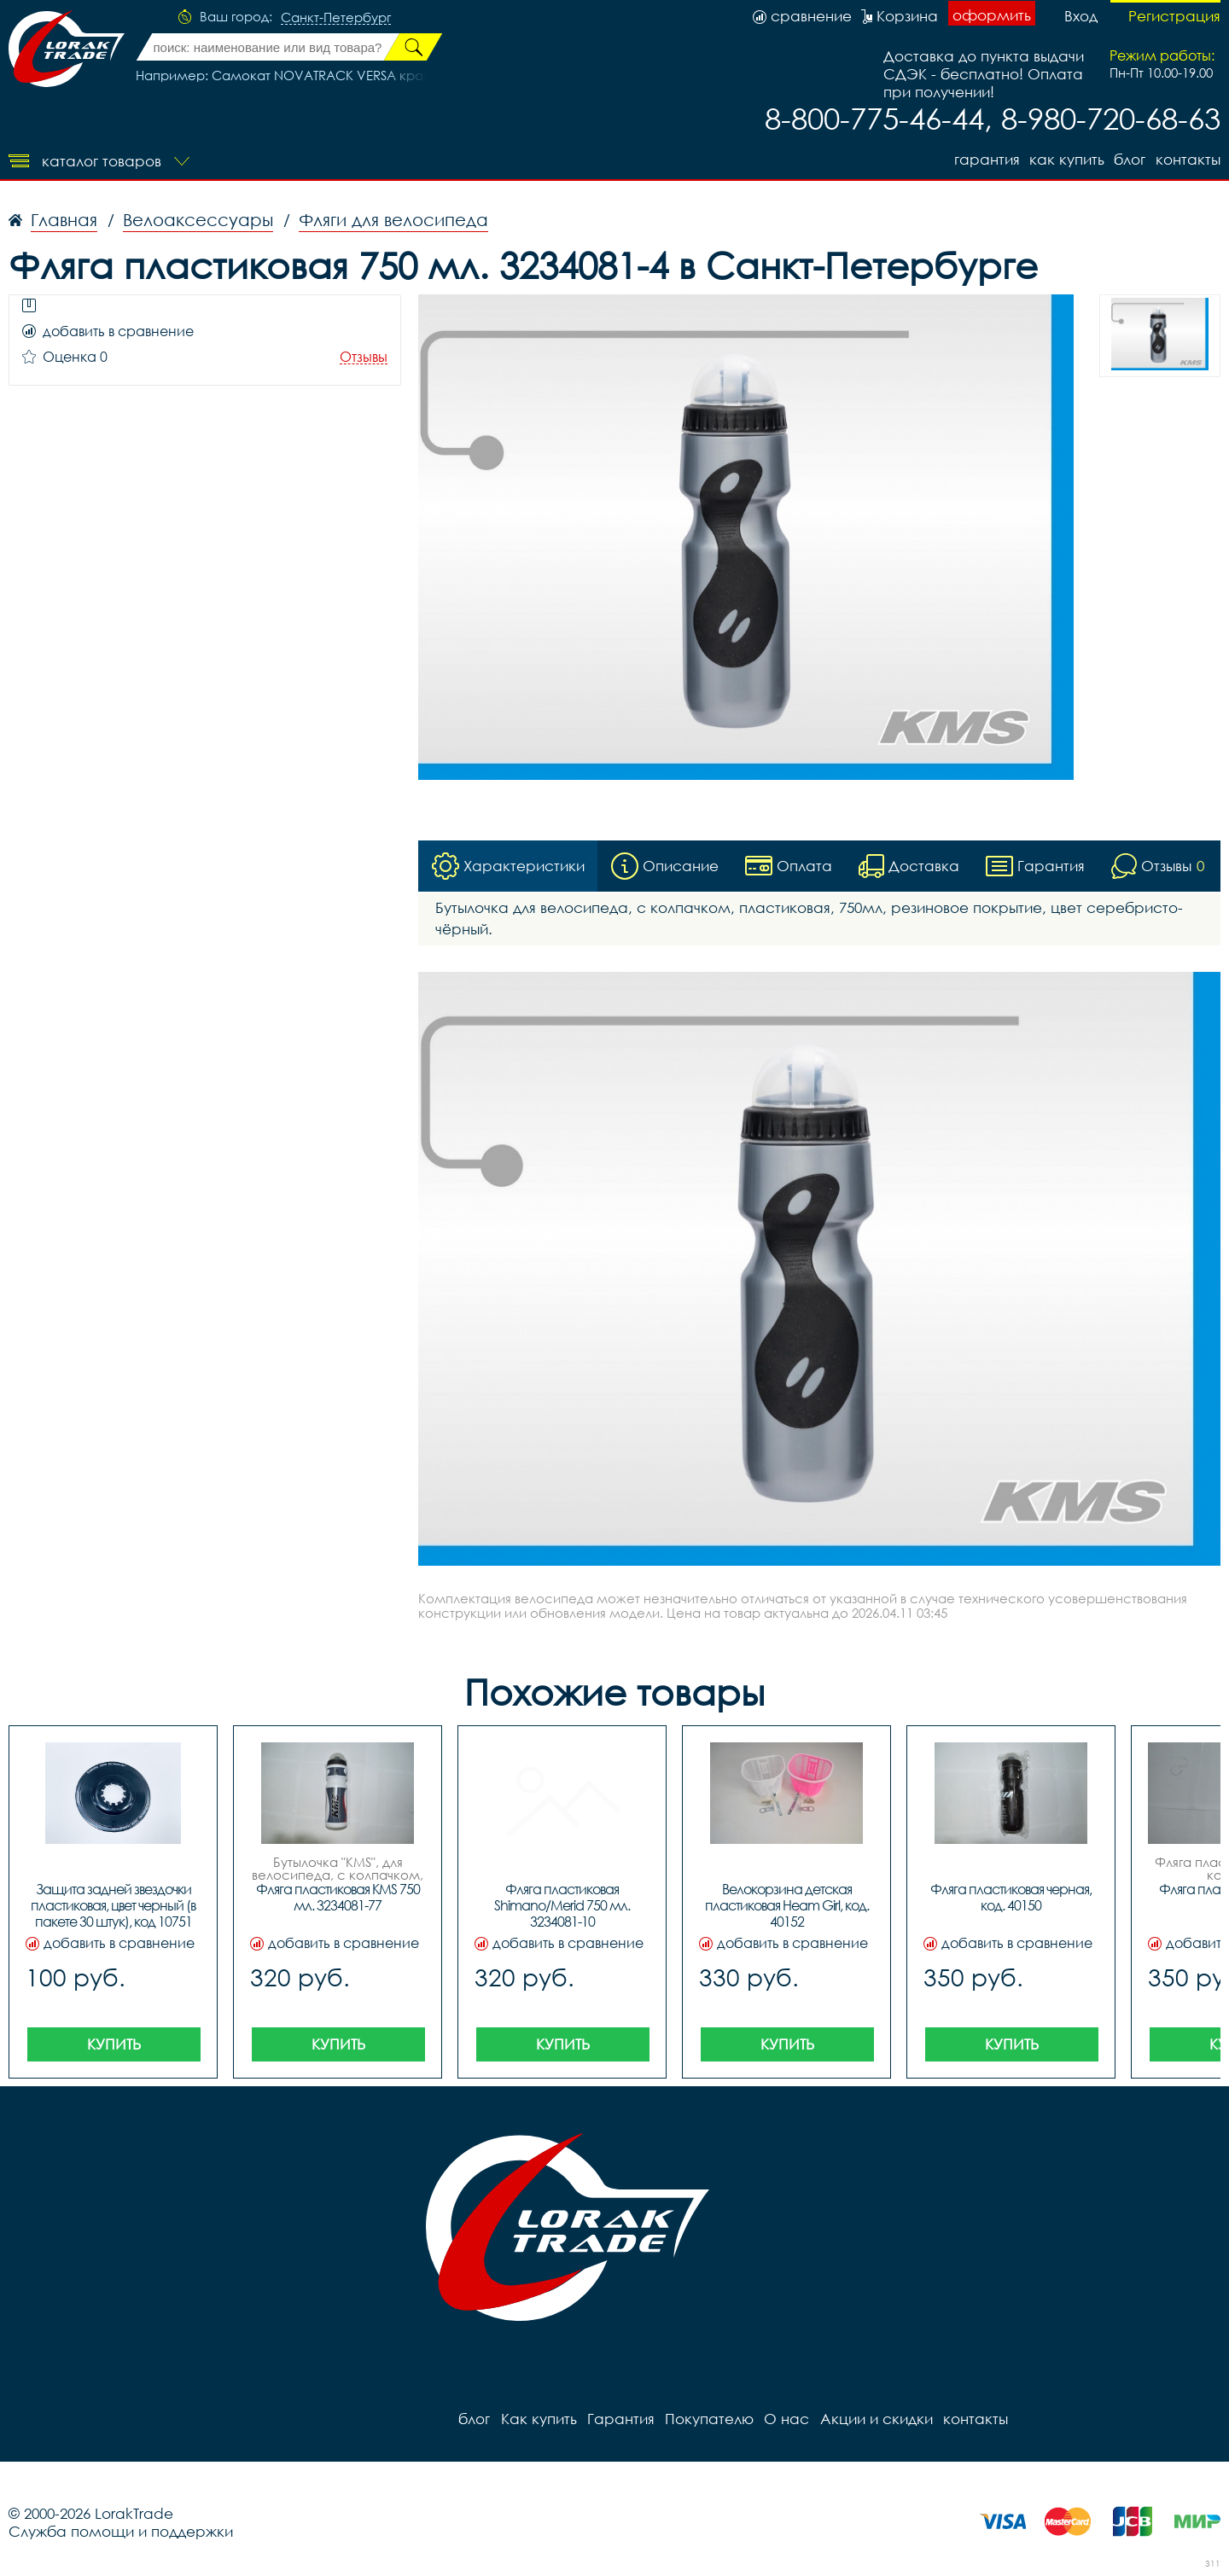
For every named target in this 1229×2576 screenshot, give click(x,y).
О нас (785, 2419)
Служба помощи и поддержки (121, 2531)
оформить (991, 15)
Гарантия (985, 159)
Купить (114, 2044)
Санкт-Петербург (336, 18)
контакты (1188, 159)
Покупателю (708, 2419)
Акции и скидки (874, 2419)
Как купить (1066, 159)
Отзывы (363, 357)
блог (1129, 159)
